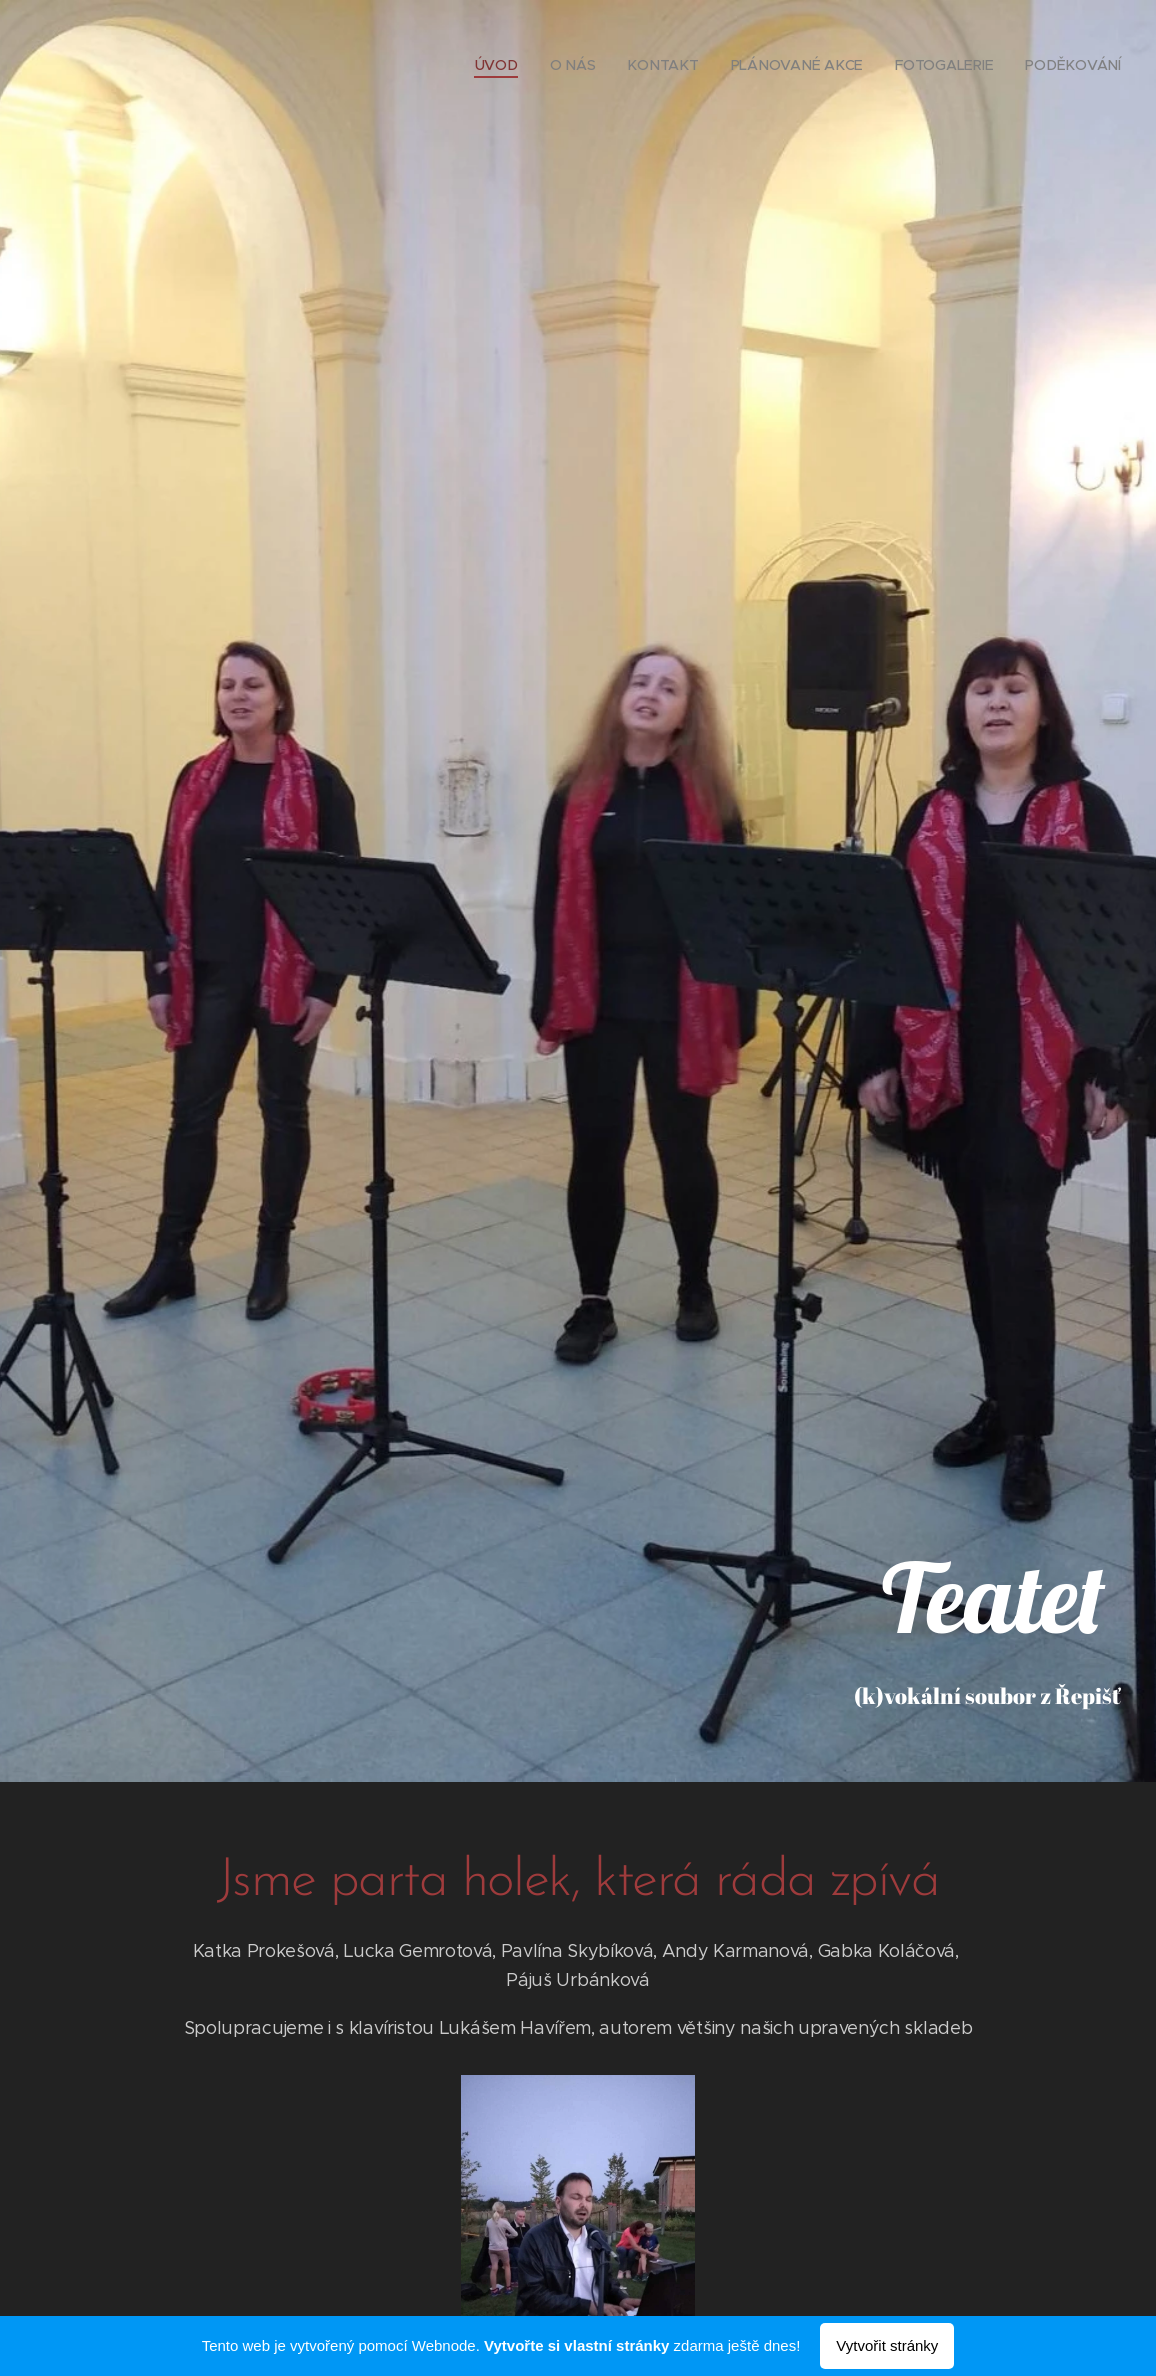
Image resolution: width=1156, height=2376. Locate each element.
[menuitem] (506, 65)
